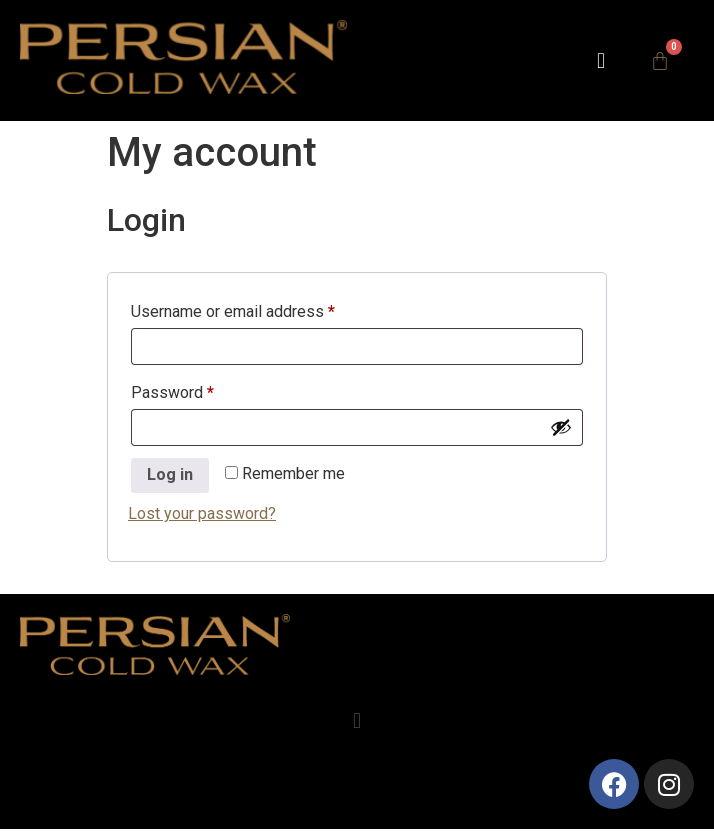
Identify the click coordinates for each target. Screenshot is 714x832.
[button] (600, 60)
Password (203, 389)
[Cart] (660, 61)
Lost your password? (202, 513)
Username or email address (264, 308)
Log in (170, 474)
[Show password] (561, 427)
